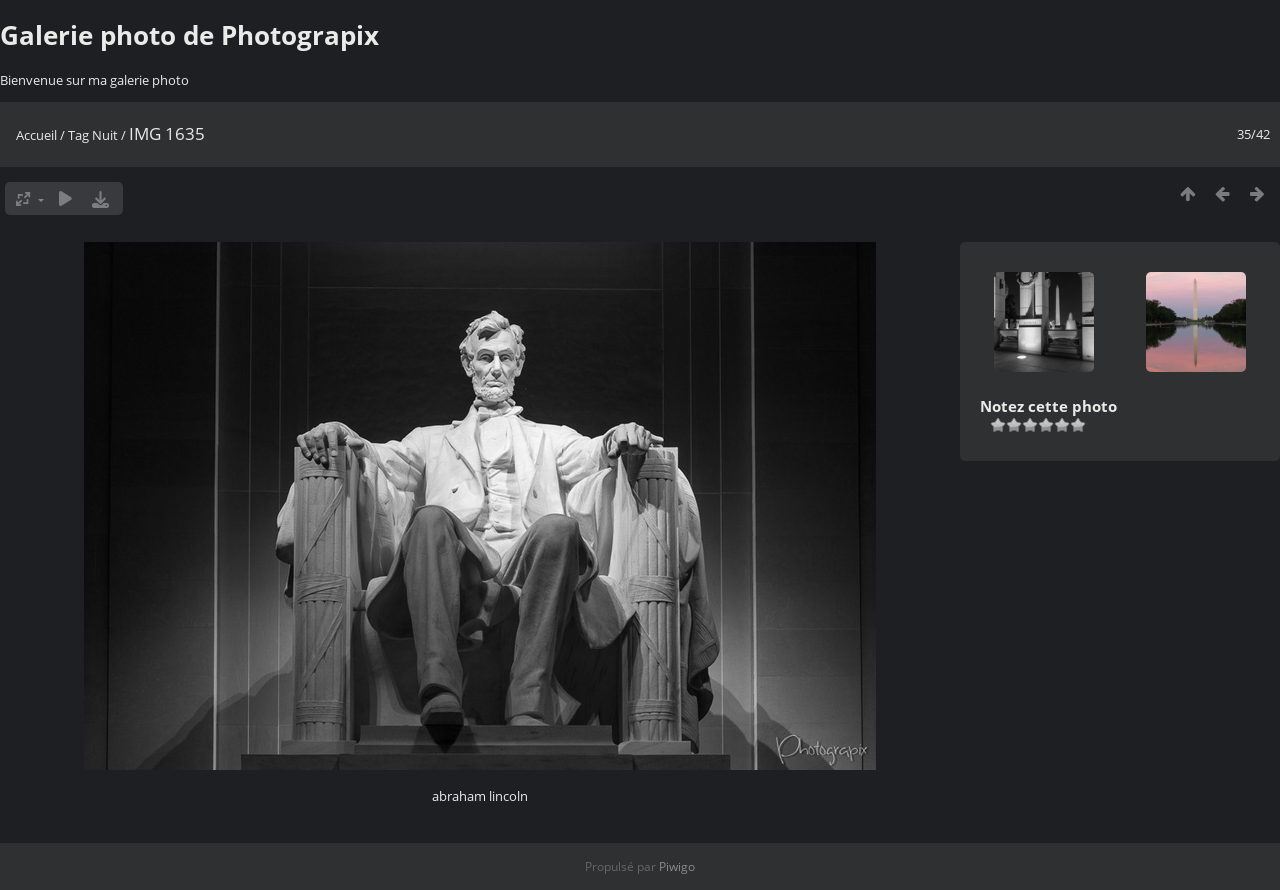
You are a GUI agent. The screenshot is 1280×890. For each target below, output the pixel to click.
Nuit (105, 135)
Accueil (36, 135)
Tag (78, 135)
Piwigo (677, 866)
